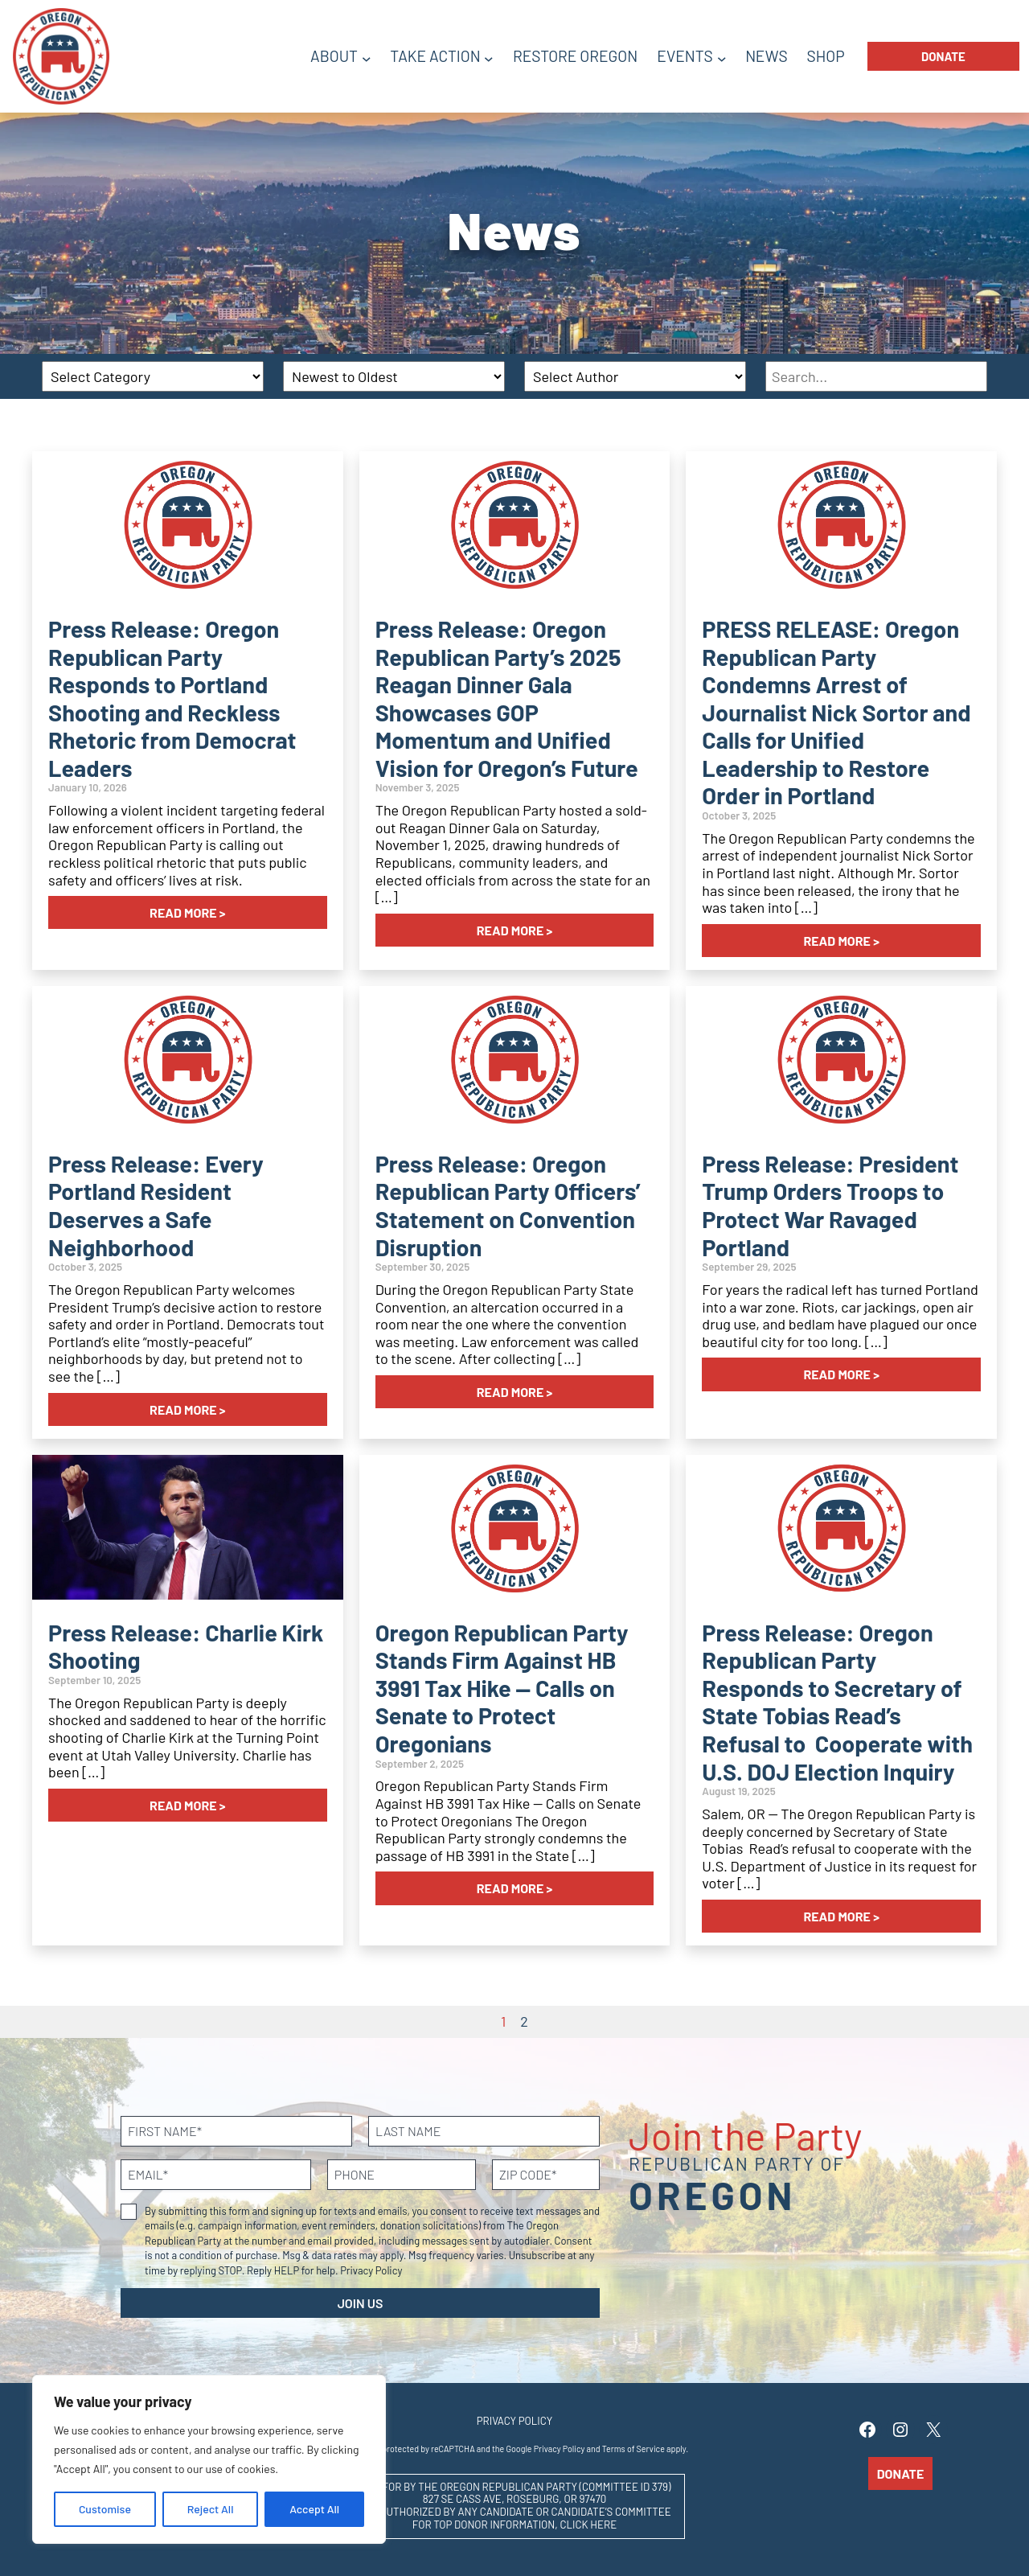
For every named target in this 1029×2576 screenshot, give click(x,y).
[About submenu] (366, 58)
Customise (105, 2509)
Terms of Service (633, 2448)
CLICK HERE (588, 2524)
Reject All (210, 2509)
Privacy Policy (371, 2270)
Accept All (314, 2509)
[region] (209, 2459)
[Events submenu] (722, 58)
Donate (943, 56)
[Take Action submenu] (489, 58)
